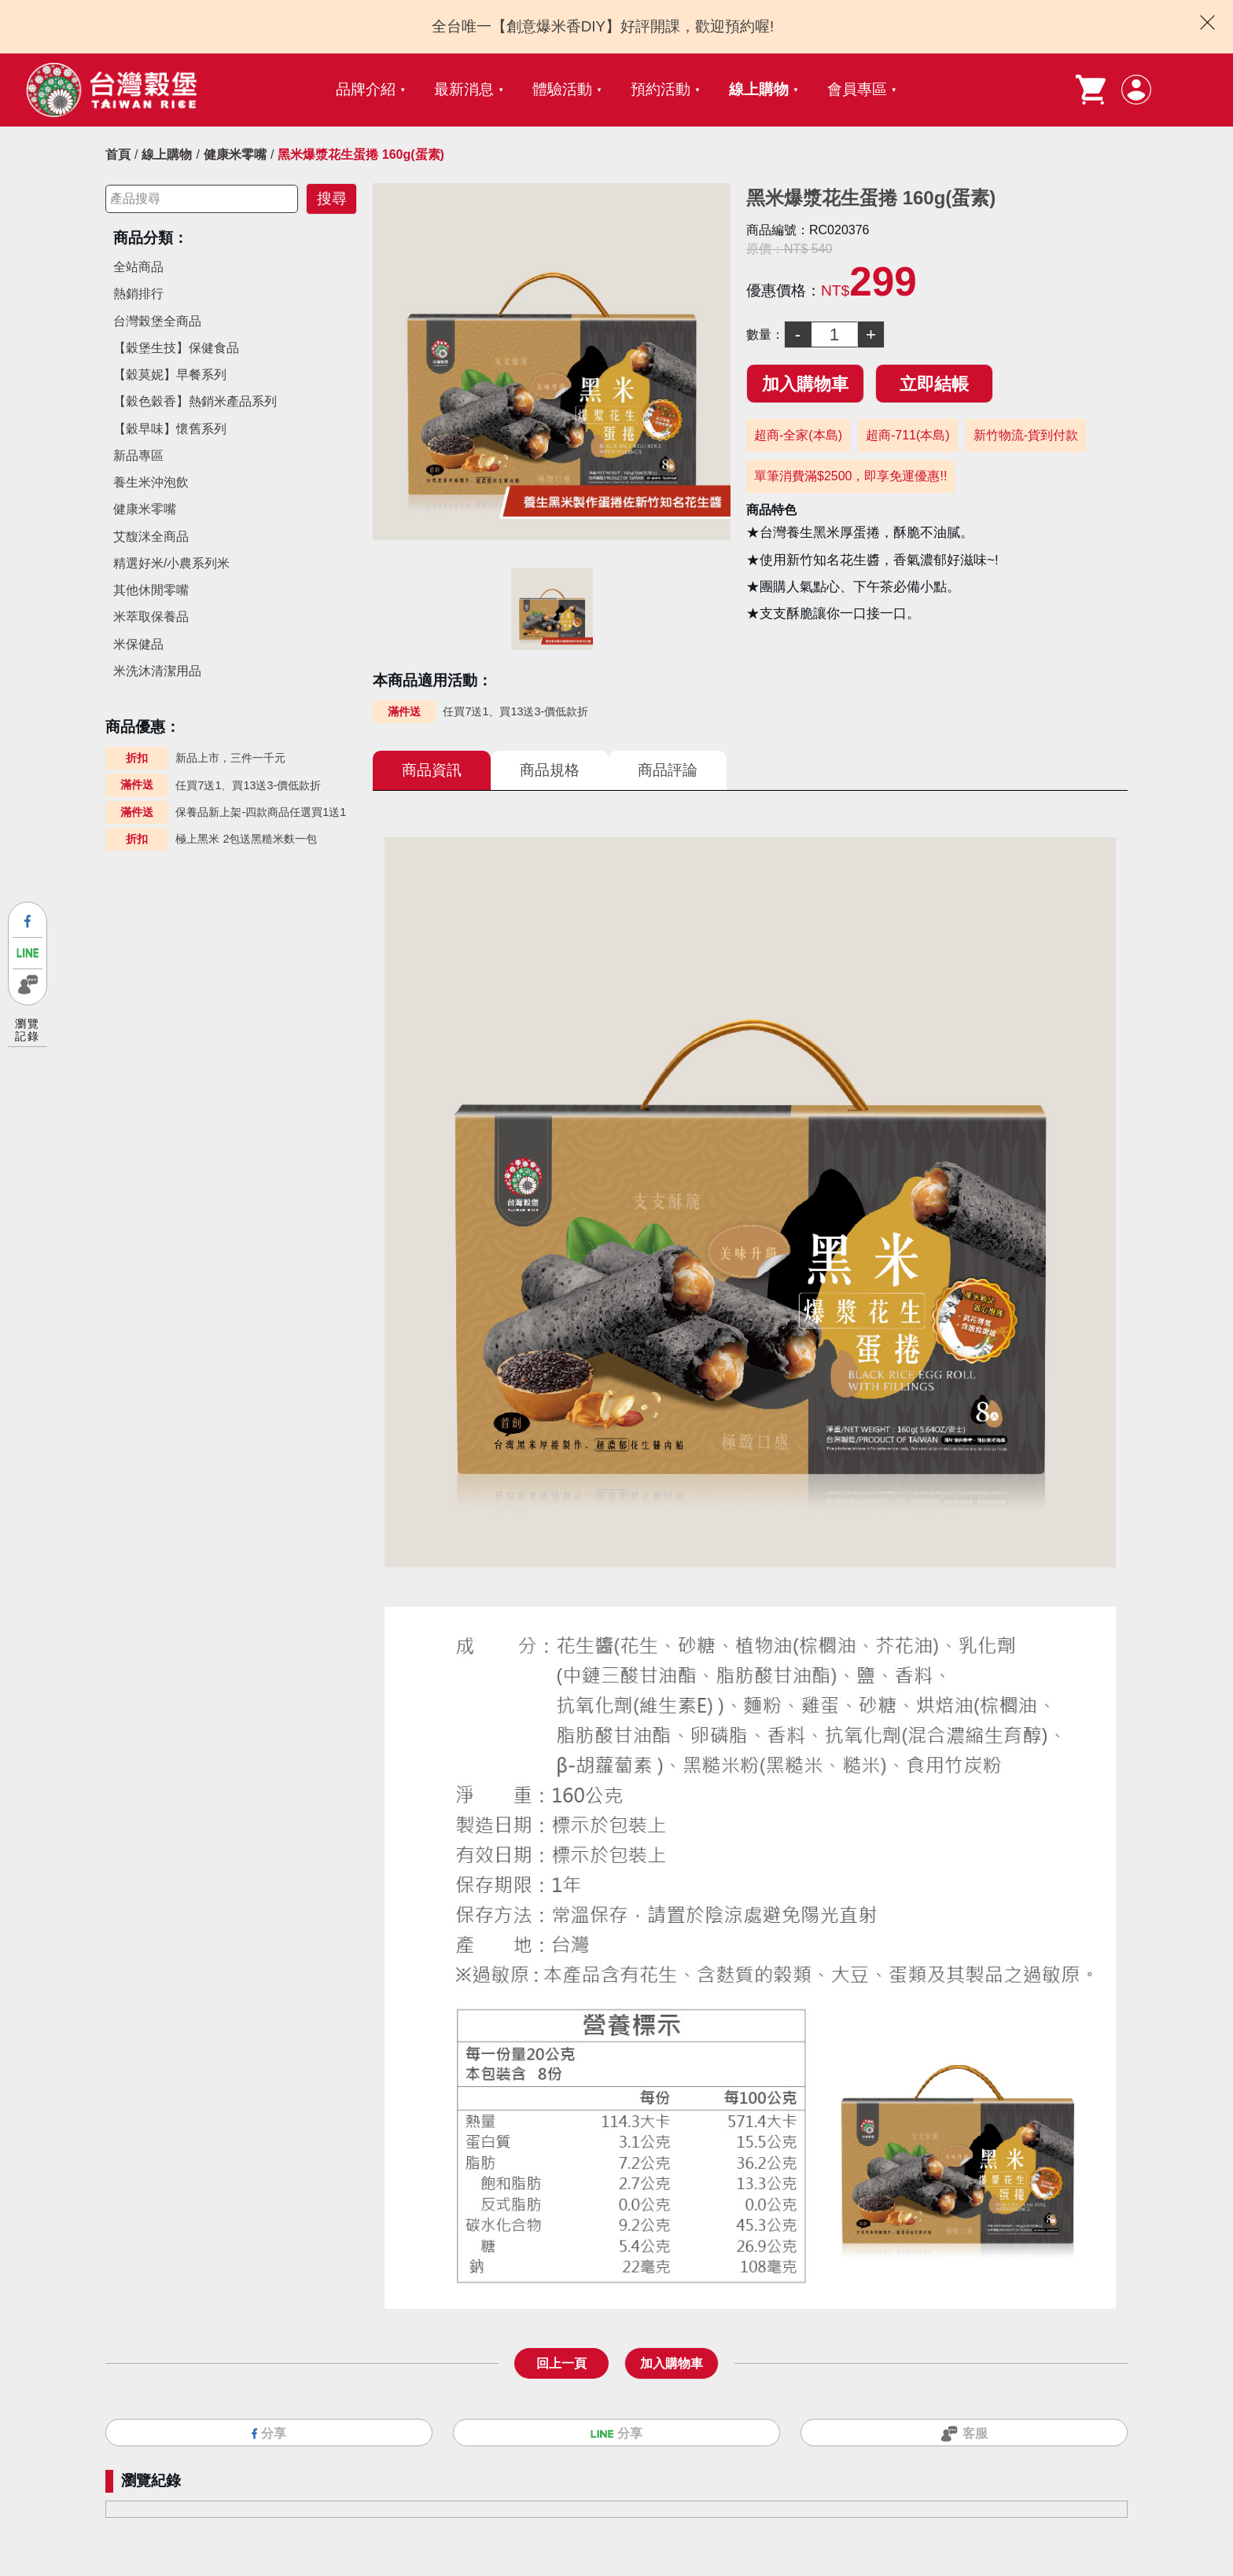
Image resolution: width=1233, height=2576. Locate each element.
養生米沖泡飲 (151, 482)
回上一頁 (561, 2358)
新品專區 (138, 455)
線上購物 (759, 89)
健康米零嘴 (235, 154)
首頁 (118, 154)
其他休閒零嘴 (151, 590)
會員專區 (857, 89)
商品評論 (667, 770)
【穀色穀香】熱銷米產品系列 (195, 401)
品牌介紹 (366, 89)
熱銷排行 (138, 293)
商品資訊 (432, 770)
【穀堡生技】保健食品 (176, 348)
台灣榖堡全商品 (157, 321)
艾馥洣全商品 (151, 536)
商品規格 (550, 770)
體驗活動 (562, 89)
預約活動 (660, 89)
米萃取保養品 (151, 616)
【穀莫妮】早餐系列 (169, 374)
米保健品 (138, 644)
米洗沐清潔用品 (157, 671)
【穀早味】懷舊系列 (169, 428)
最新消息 (464, 89)
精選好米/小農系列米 (171, 563)
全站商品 (138, 267)
